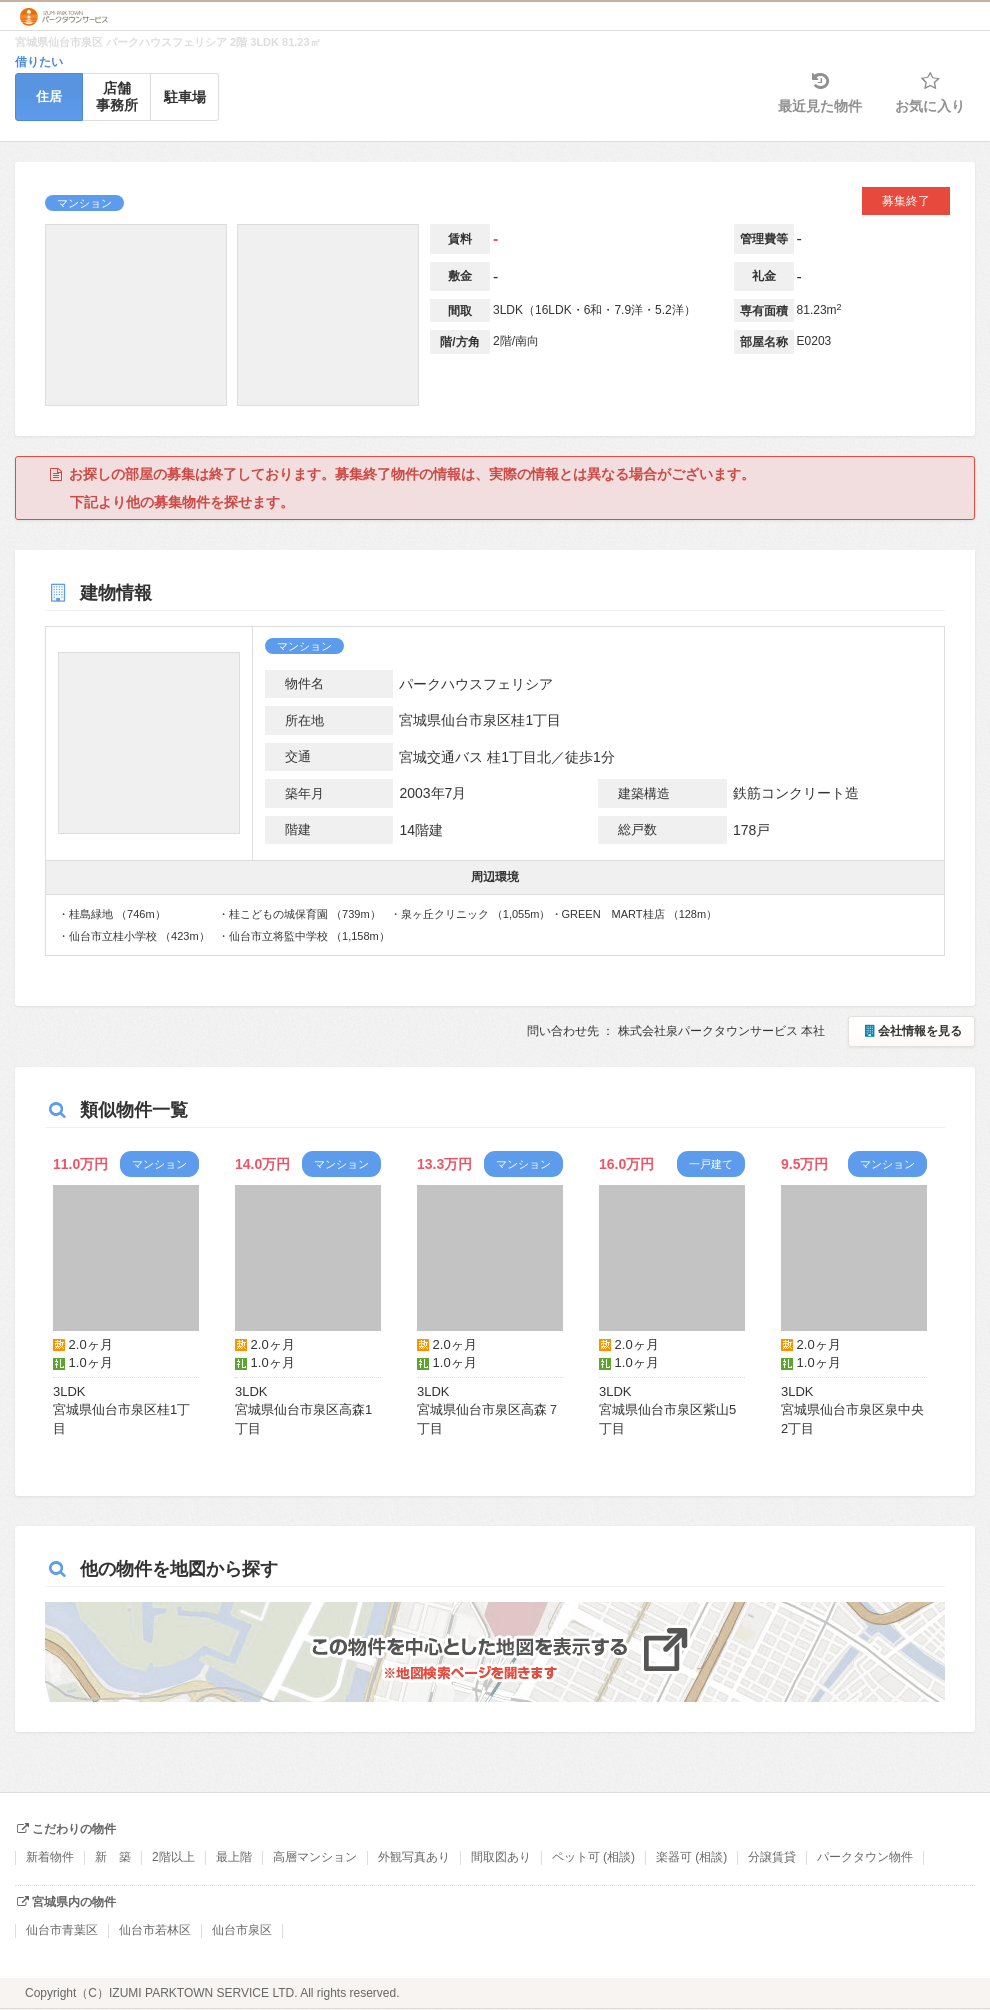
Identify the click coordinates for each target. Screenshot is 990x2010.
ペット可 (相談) (593, 1857)
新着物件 (50, 1857)
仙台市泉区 (242, 1930)
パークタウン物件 (865, 1857)
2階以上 (173, 1857)
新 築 (113, 1857)
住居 (49, 96)
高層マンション (315, 1857)
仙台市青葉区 (62, 1930)
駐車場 (185, 97)
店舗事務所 (117, 96)
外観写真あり (414, 1857)
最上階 (234, 1857)
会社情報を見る (911, 1031)
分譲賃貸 (772, 1857)
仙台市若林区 (155, 1930)
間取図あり (501, 1857)
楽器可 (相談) (691, 1857)
